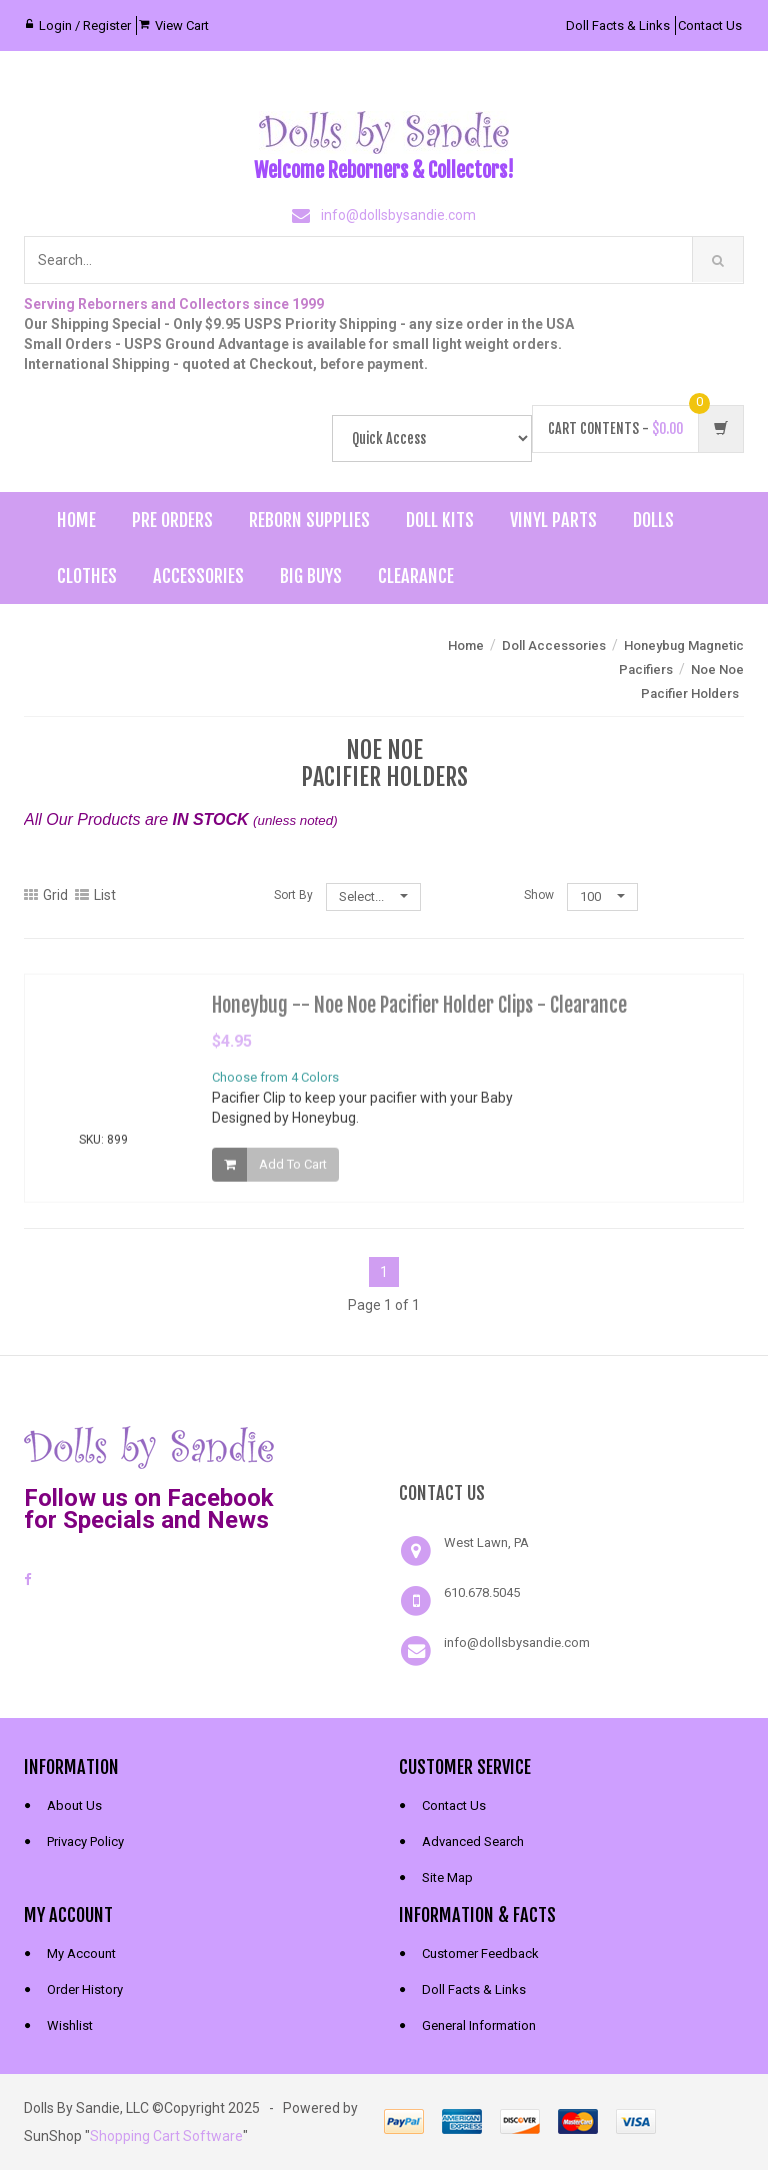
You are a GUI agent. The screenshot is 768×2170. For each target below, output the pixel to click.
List (95, 895)
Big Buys (311, 576)
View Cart (182, 25)
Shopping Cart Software (166, 2136)
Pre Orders (172, 520)
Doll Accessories (554, 645)
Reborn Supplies (309, 520)
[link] (572, 1445)
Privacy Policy (85, 1841)
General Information (479, 2025)
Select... (373, 896)
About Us (74, 1805)
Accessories (198, 576)
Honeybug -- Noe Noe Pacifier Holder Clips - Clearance (419, 1011)
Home (76, 520)
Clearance (416, 576)
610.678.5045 (482, 1592)
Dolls (653, 520)
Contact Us (710, 25)
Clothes (87, 576)
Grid (46, 895)
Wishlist (70, 2025)
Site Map (447, 1877)
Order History (85, 1989)
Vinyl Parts (553, 520)
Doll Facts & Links (618, 25)
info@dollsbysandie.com (398, 215)
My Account (81, 1953)
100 (602, 896)
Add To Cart (293, 1170)
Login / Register (85, 25)
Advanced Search (473, 1841)
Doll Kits (440, 520)
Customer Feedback (480, 1953)
